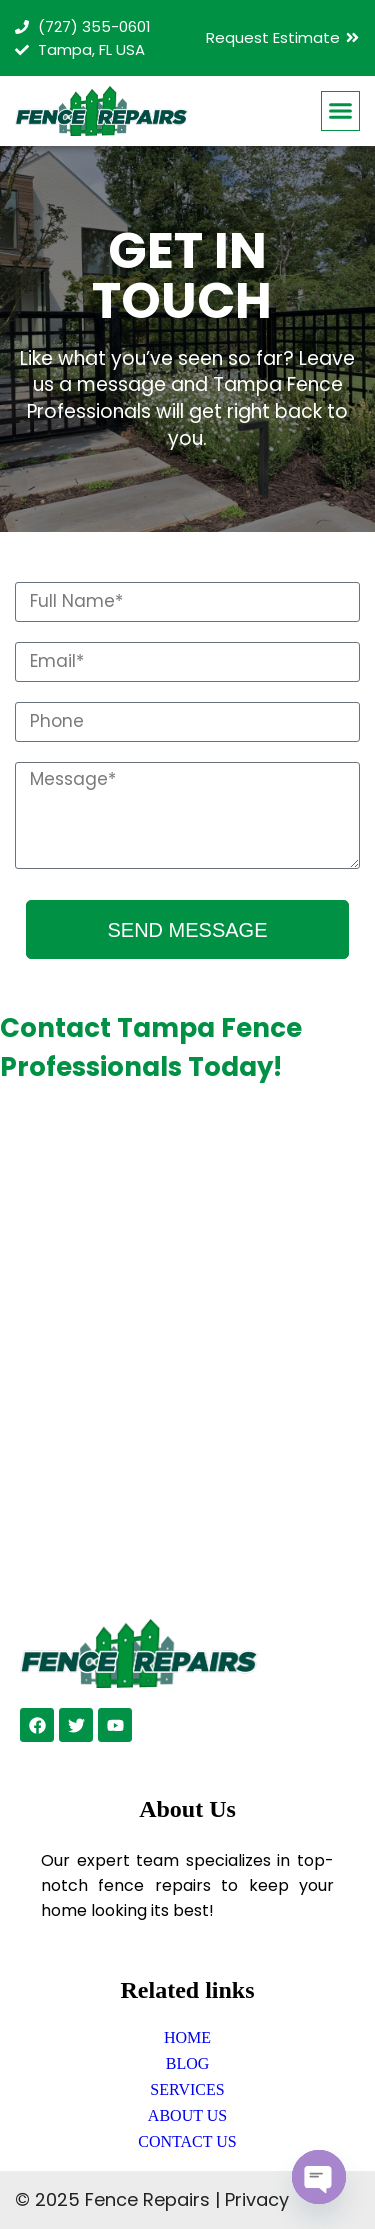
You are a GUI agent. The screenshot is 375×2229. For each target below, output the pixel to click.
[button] (341, 111)
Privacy (257, 2199)
